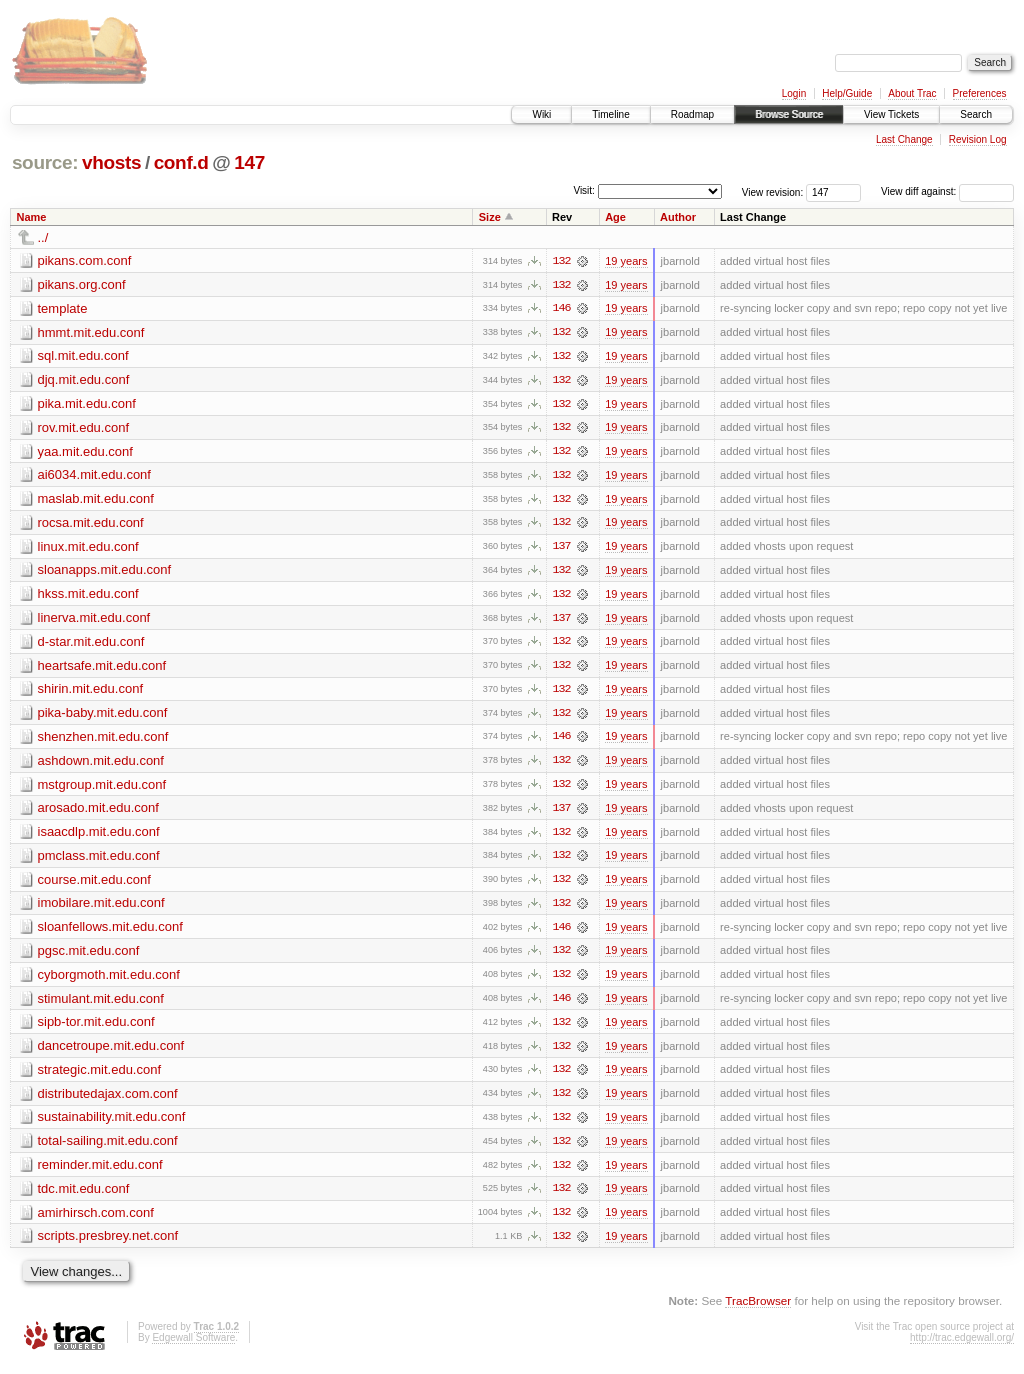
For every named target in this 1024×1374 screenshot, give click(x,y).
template (63, 308)
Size (490, 217)
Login (794, 93)
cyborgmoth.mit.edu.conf (109, 980)
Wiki (541, 114)
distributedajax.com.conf (108, 1100)
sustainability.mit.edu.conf (112, 1124)
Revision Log (978, 139)
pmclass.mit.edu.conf (99, 860)
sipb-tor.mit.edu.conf (96, 1028)
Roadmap (692, 114)
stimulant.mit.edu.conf (101, 1004)
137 (561, 549)
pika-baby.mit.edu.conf (103, 716)
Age (615, 217)
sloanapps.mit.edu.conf (105, 572)
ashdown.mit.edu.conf (101, 764)
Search (976, 114)
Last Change (904, 139)
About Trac (912, 93)
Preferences (980, 93)
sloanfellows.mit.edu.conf (110, 932)
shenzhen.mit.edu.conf (103, 740)
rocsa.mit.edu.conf (91, 524)
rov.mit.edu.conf (84, 428)
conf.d (181, 162)
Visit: (584, 190)
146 (561, 309)
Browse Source (789, 114)
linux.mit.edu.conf (88, 548)
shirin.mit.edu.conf (91, 692)
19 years (626, 261)
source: (45, 162)
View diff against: (947, 191)
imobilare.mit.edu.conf (101, 908)
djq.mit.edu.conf (84, 380)
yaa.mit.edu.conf (85, 452)
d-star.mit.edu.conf (91, 644)
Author (678, 217)
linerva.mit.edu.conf (94, 620)
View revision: (773, 191)
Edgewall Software (193, 1346)
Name (32, 217)
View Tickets (891, 114)
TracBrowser (758, 1309)
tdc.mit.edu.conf (84, 1196)
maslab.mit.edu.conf (96, 500)
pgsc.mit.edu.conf (89, 956)
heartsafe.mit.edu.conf (102, 668)
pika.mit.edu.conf (87, 404)
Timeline (610, 114)
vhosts (111, 162)
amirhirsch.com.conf (96, 1220)
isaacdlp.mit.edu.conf (99, 836)
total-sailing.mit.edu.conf (108, 1148)
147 (249, 162)
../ (43, 237)
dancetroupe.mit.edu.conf (111, 1052)
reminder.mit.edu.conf (100, 1172)
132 (561, 261)
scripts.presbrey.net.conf (108, 1244)
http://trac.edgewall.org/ (962, 1346)
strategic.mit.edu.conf (100, 1076)
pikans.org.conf (82, 284)
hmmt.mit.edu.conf (91, 332)
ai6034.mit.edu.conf (94, 476)
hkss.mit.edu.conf (88, 596)
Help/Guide (847, 93)
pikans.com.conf (85, 260)
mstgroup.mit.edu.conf (102, 788)
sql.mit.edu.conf (83, 356)
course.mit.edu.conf (94, 884)
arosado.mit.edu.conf (98, 812)
